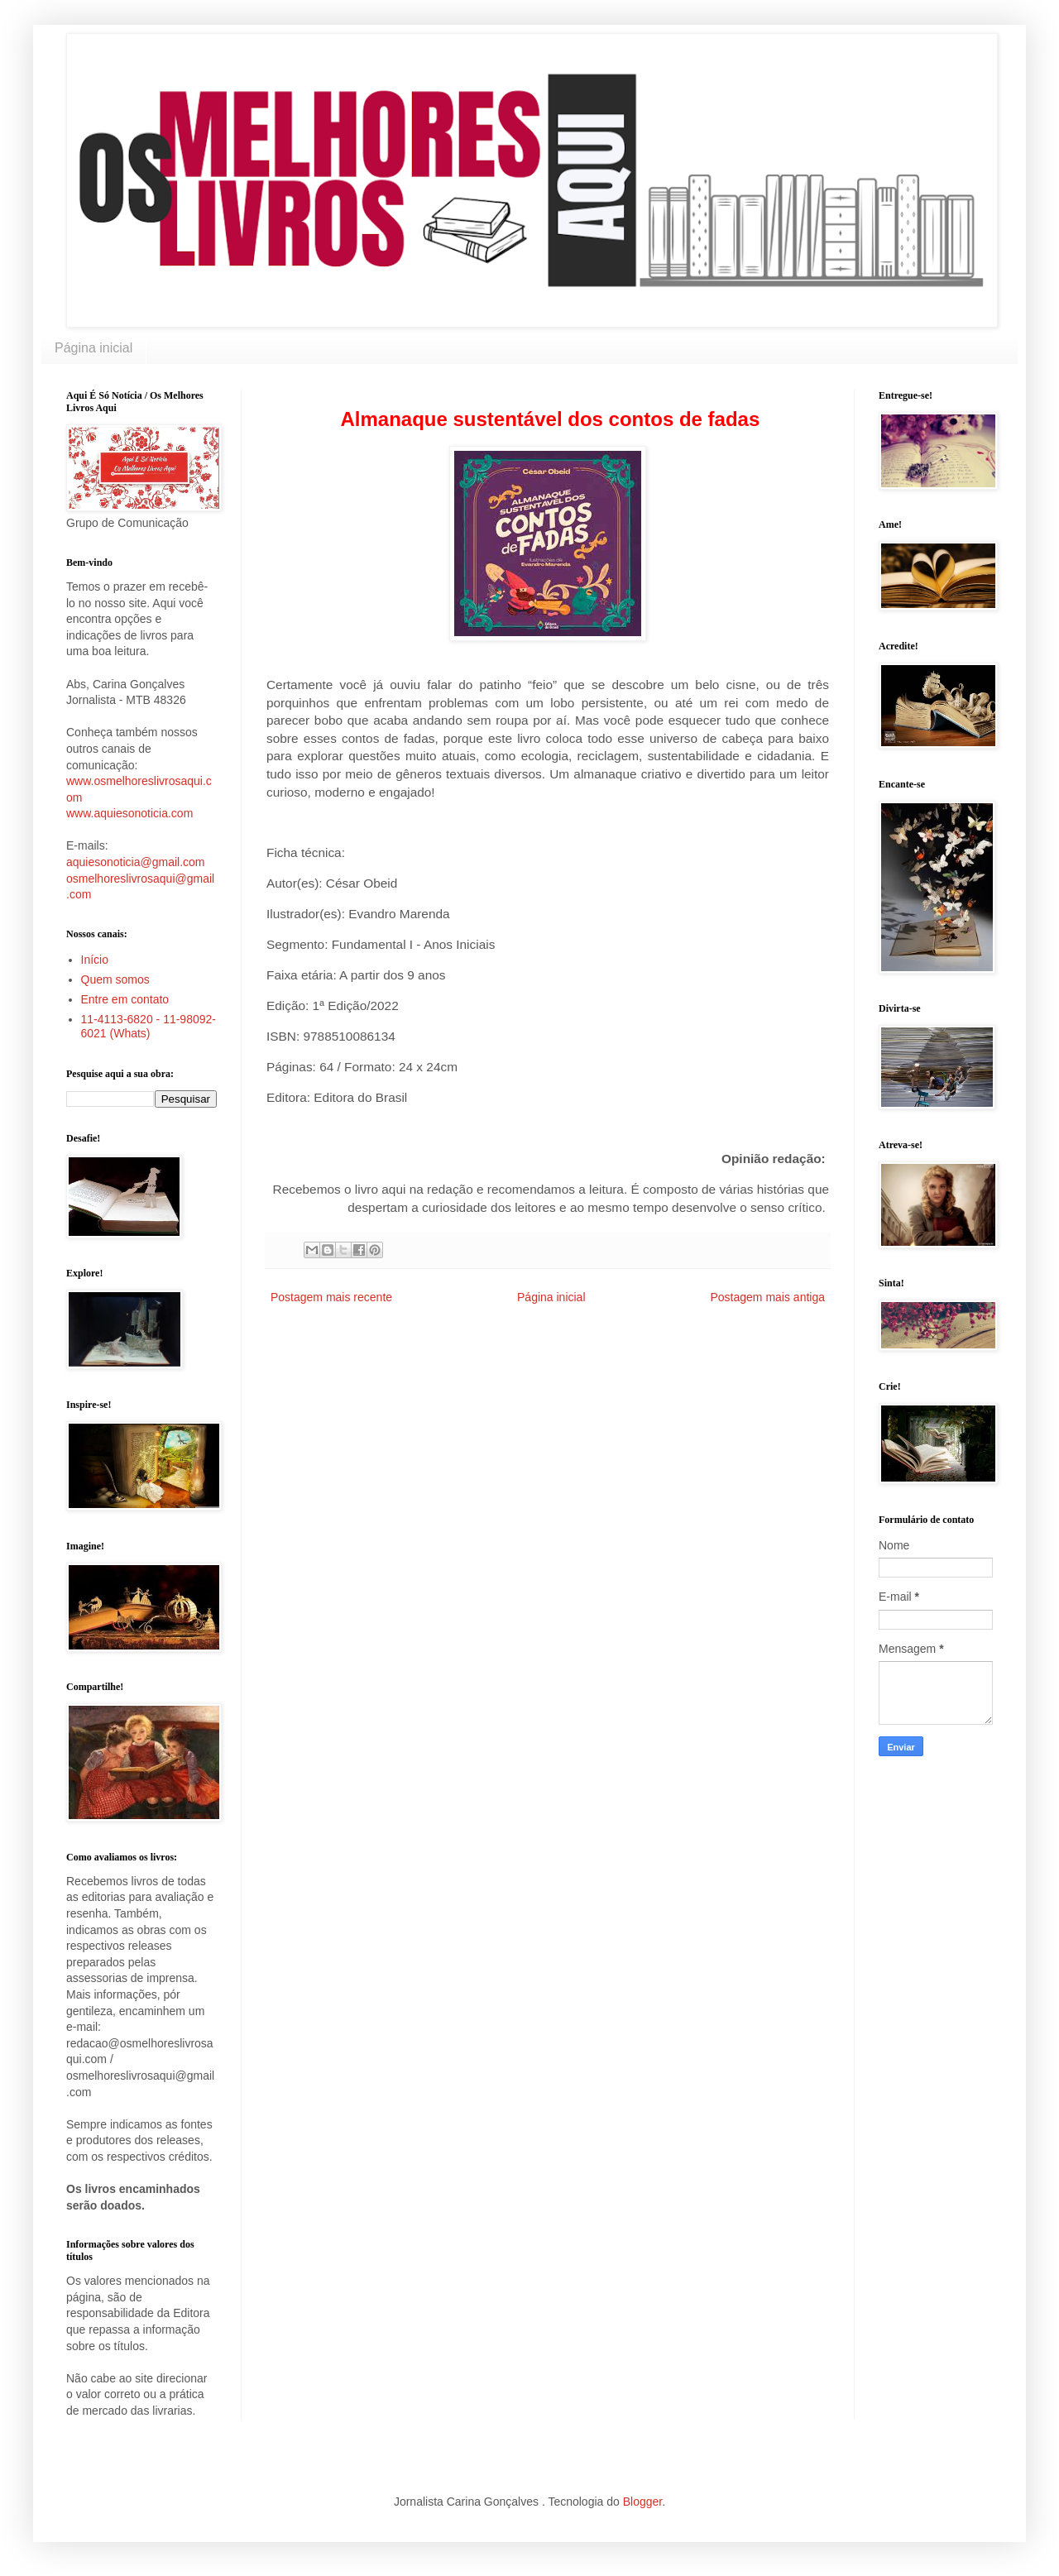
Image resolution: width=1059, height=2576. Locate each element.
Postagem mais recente (331, 1297)
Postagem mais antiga (767, 1297)
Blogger (642, 2501)
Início (94, 959)
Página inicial (93, 348)
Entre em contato (125, 999)
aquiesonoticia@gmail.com (135, 862)
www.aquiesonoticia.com (129, 813)
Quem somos (115, 979)
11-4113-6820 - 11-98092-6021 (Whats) (148, 1026)
